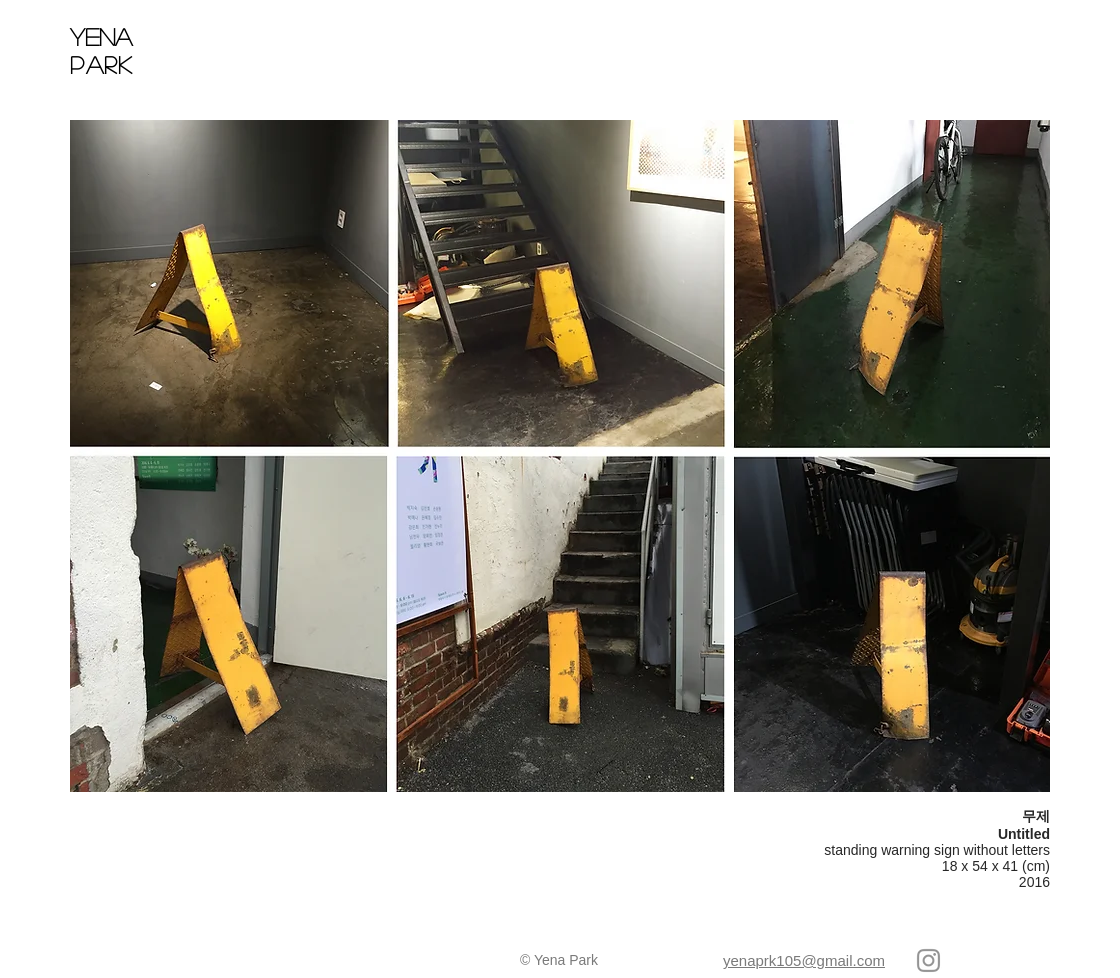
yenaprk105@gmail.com (804, 960)
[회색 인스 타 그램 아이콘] (928, 960)
